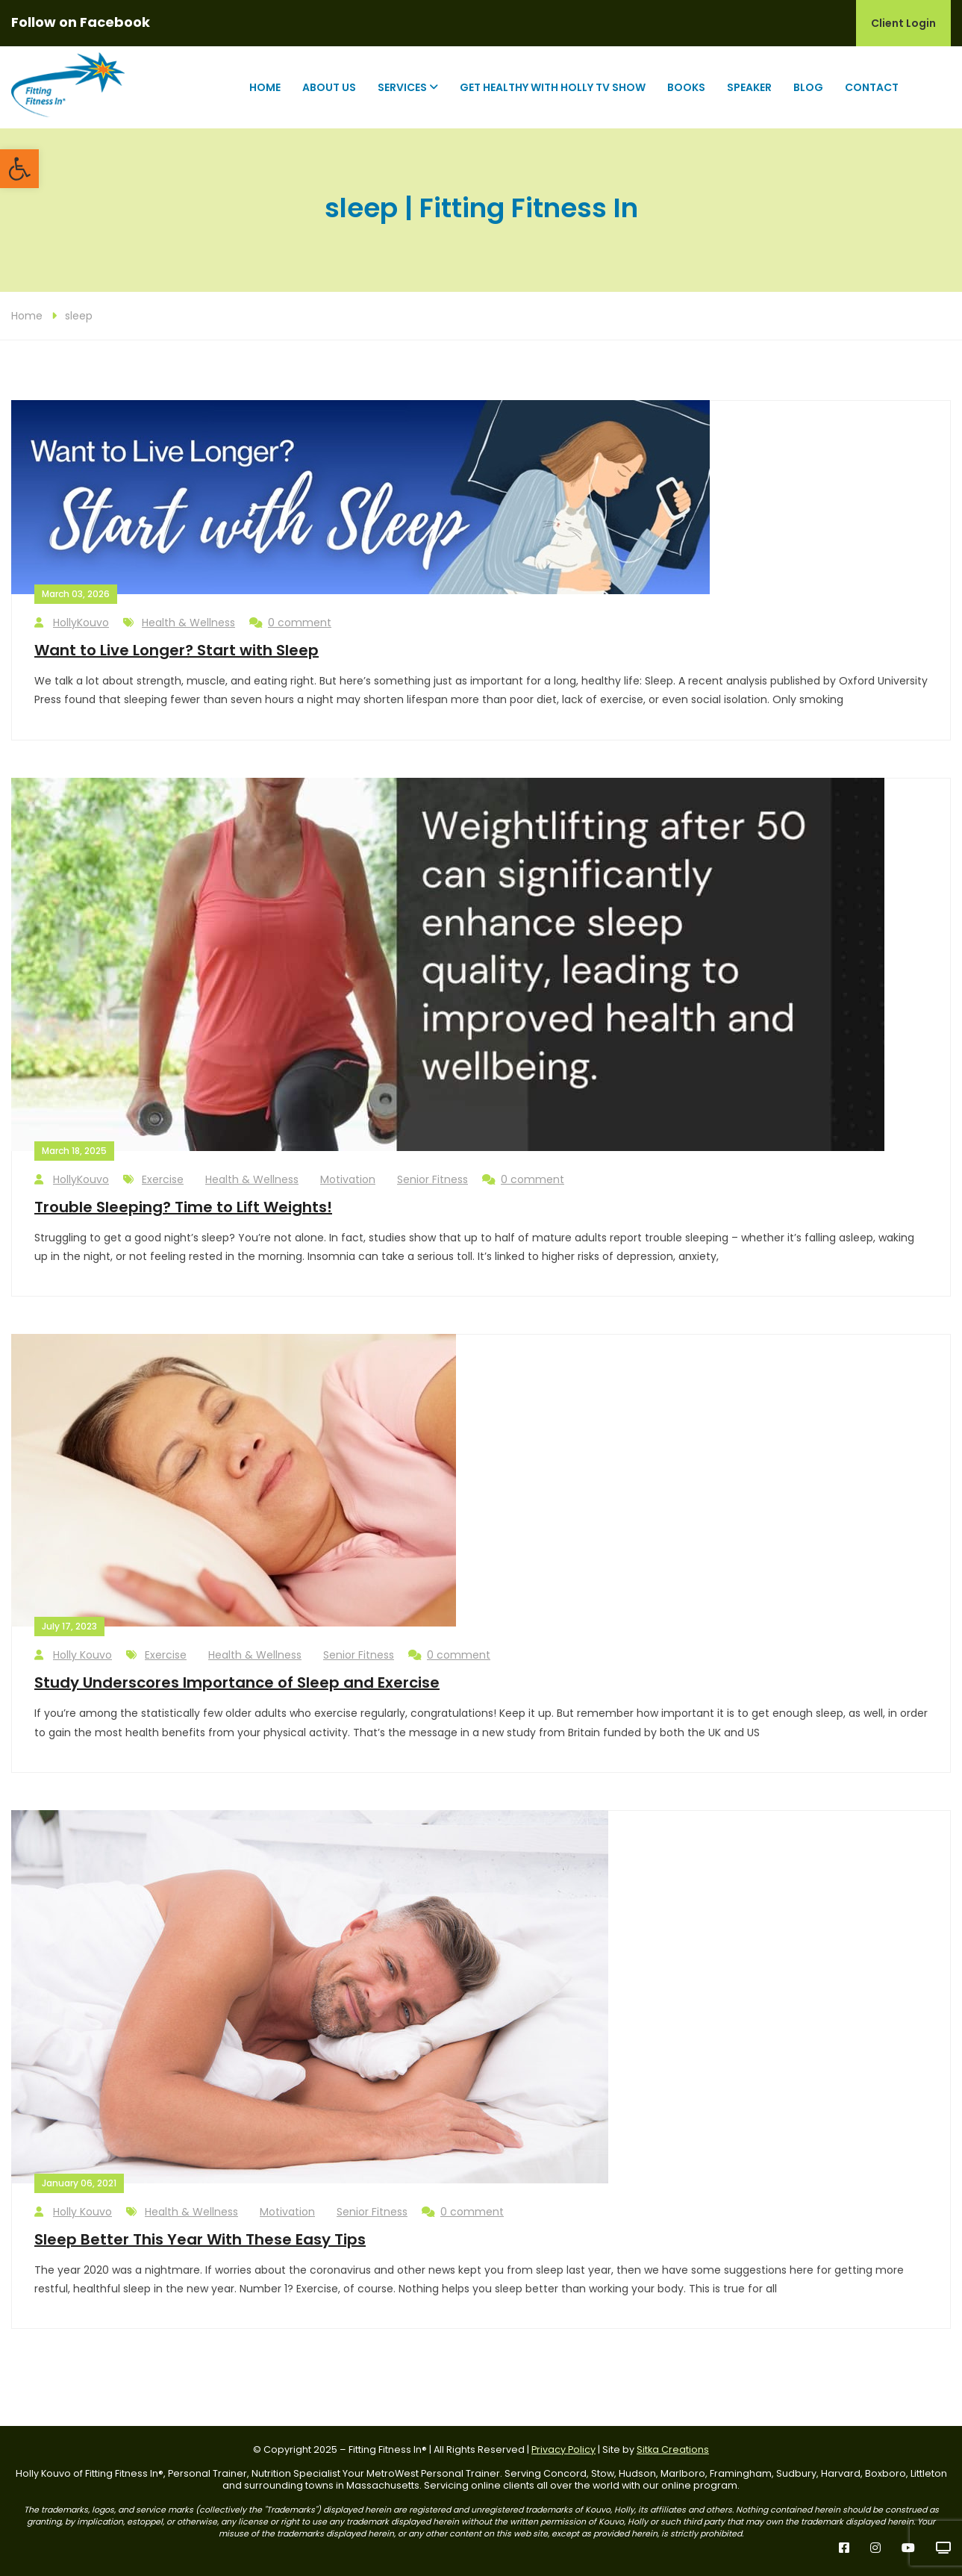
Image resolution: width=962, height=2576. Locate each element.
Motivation (347, 1179)
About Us (329, 87)
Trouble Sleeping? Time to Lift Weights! (183, 1207)
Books (686, 87)
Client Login (903, 23)
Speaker (749, 87)
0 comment (290, 623)
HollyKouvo (71, 623)
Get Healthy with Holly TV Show (553, 87)
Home (265, 87)
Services (402, 87)
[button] (19, 168)
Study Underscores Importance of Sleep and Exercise (237, 1682)
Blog (808, 87)
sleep (79, 315)
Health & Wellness (188, 622)
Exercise (163, 1179)
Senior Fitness (432, 1179)
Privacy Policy (563, 2449)
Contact (872, 87)
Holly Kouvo (73, 1655)
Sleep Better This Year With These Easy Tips (200, 2239)
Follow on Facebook (80, 22)
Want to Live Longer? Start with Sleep (176, 650)
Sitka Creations (673, 2449)
